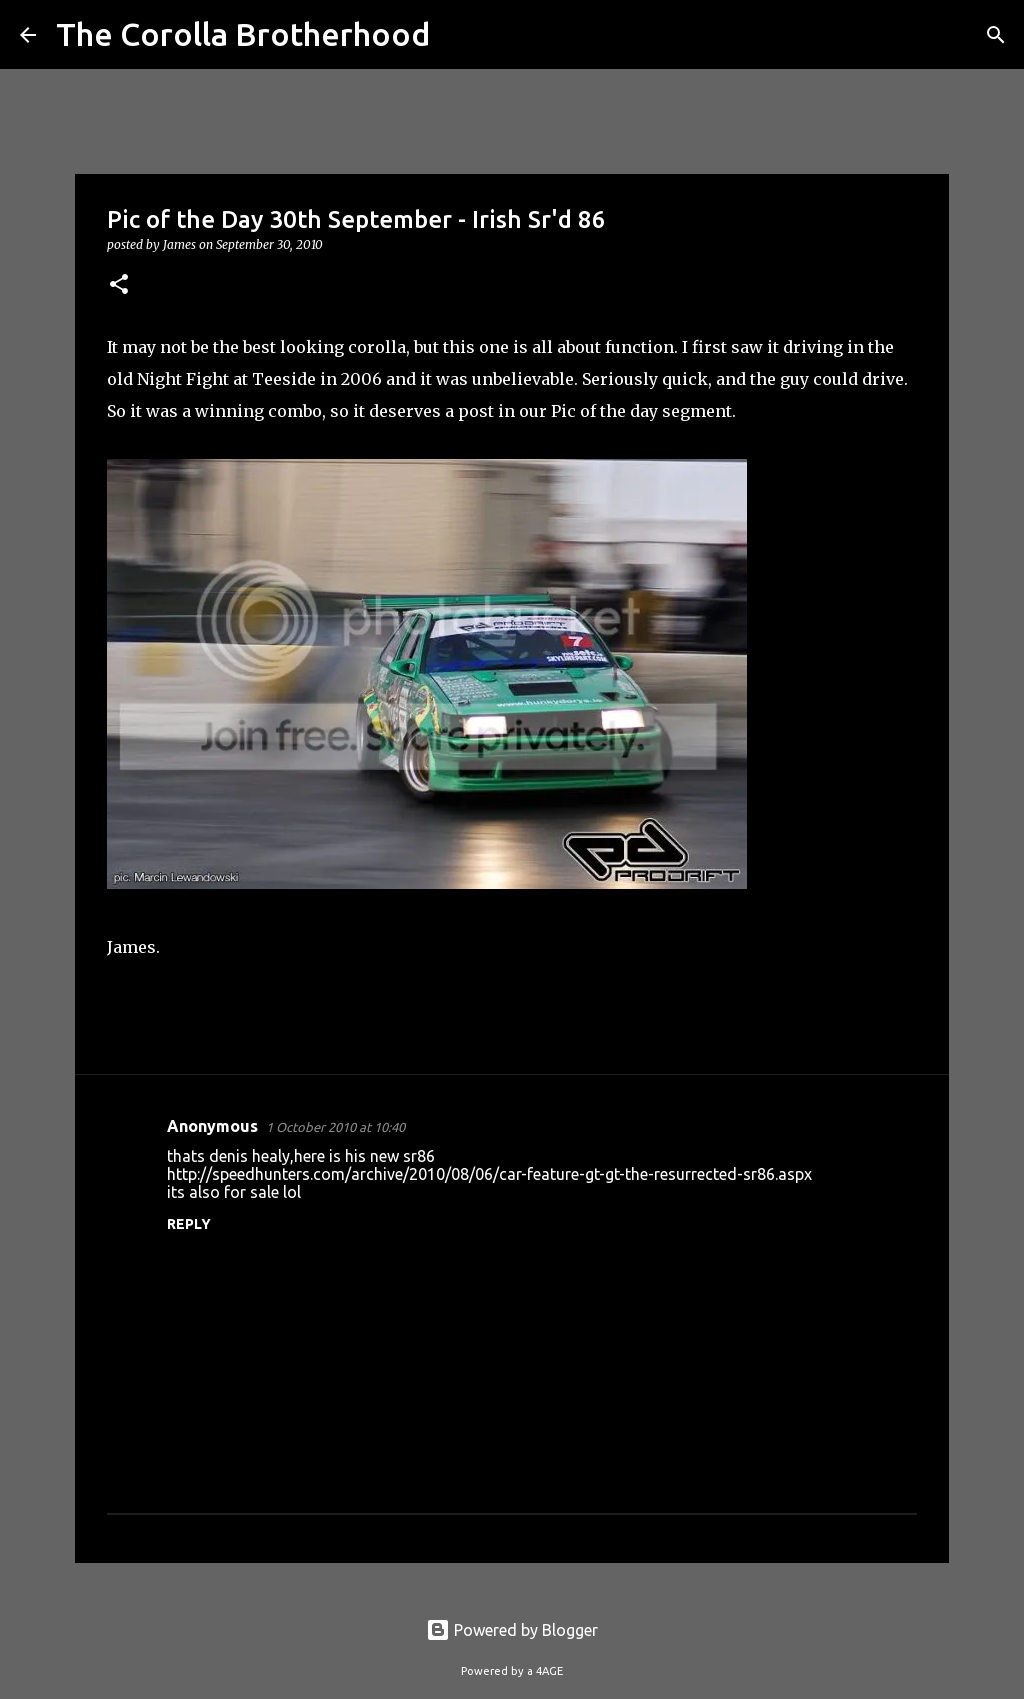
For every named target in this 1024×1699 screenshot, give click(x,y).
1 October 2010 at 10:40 (335, 1127)
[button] (119, 285)
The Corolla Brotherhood (243, 34)
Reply (189, 1224)
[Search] (458, 35)
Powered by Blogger (512, 1630)
